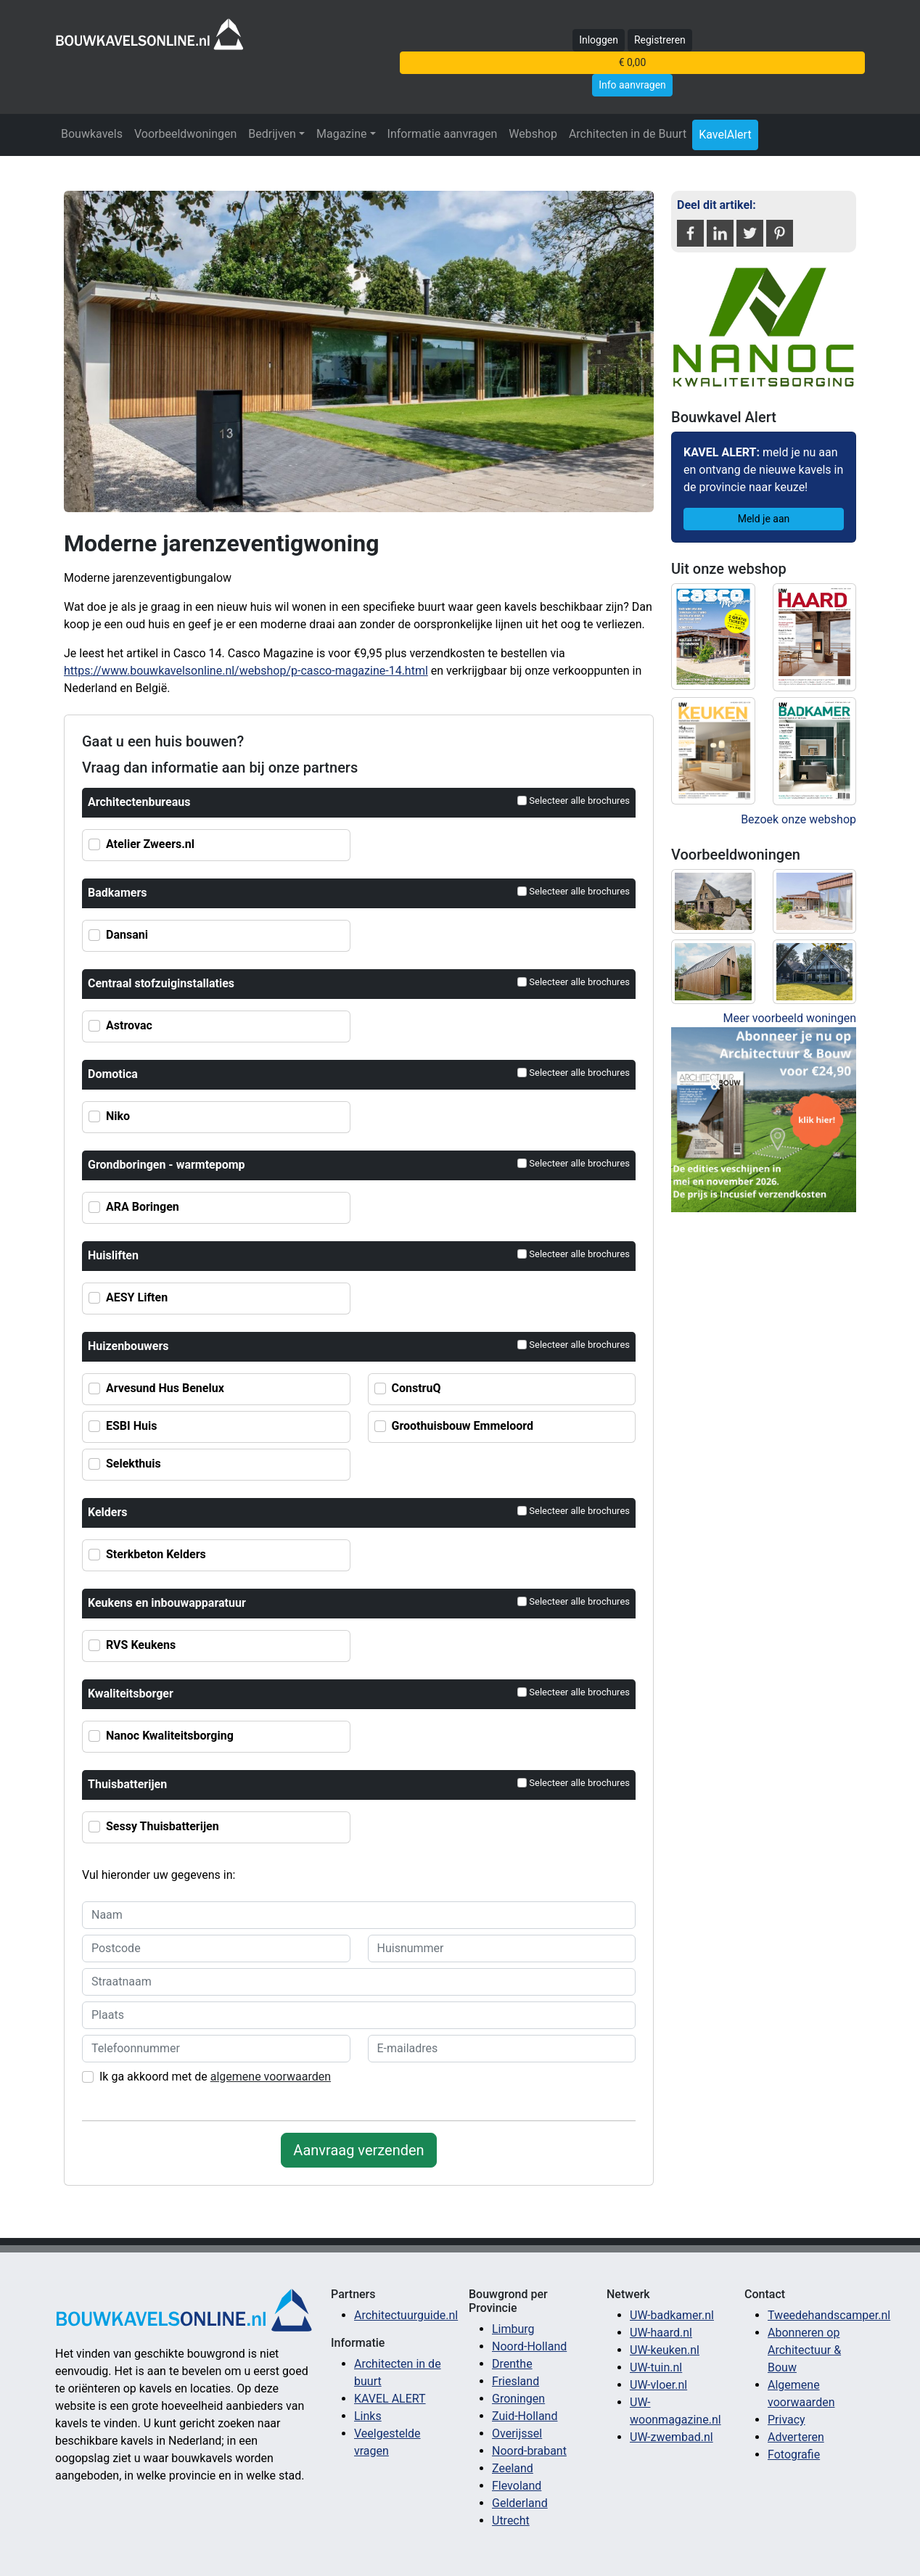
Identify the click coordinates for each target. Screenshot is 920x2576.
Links (368, 2416)
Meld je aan (764, 518)
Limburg (513, 2329)
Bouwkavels (92, 134)
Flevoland (516, 2486)
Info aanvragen (632, 85)
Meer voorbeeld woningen (789, 1018)
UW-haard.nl (661, 2333)
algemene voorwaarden (270, 2076)
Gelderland (520, 2503)
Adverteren (796, 2437)
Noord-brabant (529, 2451)
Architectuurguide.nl (406, 2315)
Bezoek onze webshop (798, 819)
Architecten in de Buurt (627, 134)
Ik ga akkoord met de (215, 2076)
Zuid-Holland (524, 2416)
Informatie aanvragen (442, 134)
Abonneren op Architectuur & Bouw (804, 2350)
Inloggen (598, 40)
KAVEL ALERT (390, 2399)
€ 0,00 (632, 62)
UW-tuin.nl (656, 2367)
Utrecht (511, 2520)
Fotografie (794, 2454)
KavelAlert (725, 134)
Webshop (533, 134)
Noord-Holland (529, 2346)
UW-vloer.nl (658, 2385)
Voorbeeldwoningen (185, 134)
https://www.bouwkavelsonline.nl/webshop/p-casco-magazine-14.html (246, 671)
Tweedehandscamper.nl (829, 2315)
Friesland (515, 2381)
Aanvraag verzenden (358, 2150)
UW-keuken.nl (664, 2350)
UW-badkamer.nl (672, 2315)
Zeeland (512, 2468)
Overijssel (517, 2433)
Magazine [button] (341, 134)
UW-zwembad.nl (671, 2437)
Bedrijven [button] (272, 134)
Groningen (518, 2399)
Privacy (786, 2420)
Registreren (660, 40)
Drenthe (512, 2364)
